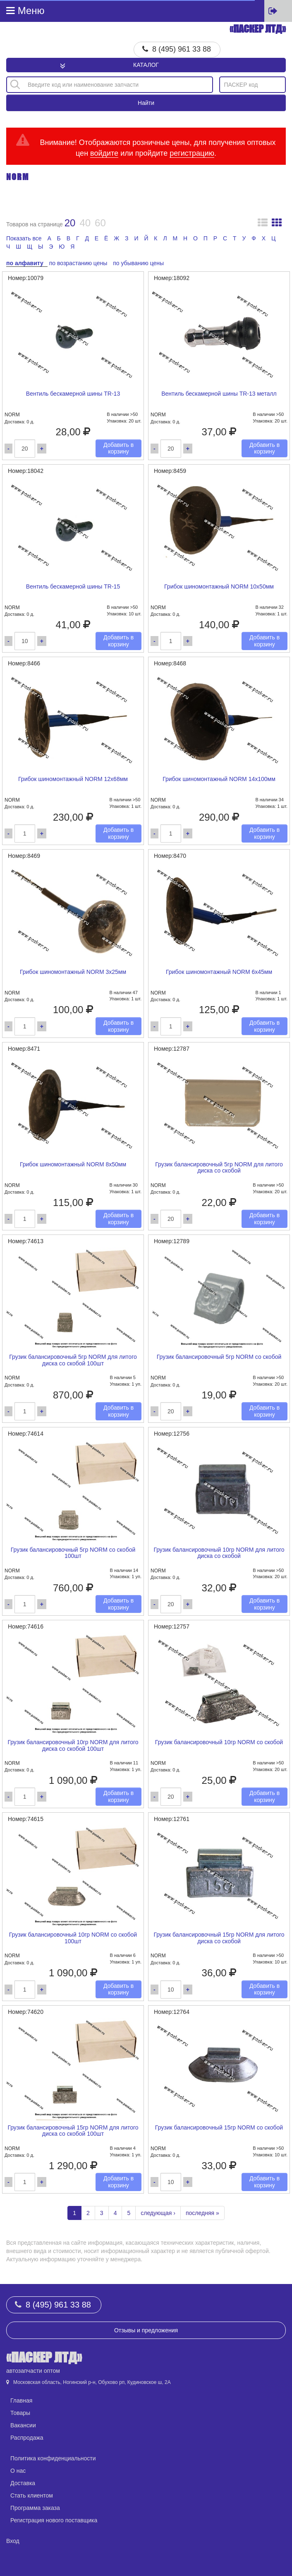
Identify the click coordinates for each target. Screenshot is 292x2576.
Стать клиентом (31, 2495)
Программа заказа (35, 2508)
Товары (20, 2413)
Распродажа (26, 2437)
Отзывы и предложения (146, 2330)
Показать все (23, 238)
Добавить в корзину (118, 448)
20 (70, 222)
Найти (146, 103)
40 (85, 222)
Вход (12, 2541)
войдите (104, 153)
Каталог (146, 65)
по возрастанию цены (78, 263)
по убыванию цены (138, 263)
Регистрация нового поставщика (53, 2520)
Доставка (22, 2483)
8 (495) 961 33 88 (181, 49)
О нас (18, 2470)
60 (100, 222)
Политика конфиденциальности (53, 2458)
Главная (21, 2400)
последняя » (202, 2213)
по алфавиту (24, 263)
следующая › (158, 2213)
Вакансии (23, 2425)
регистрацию (192, 153)
